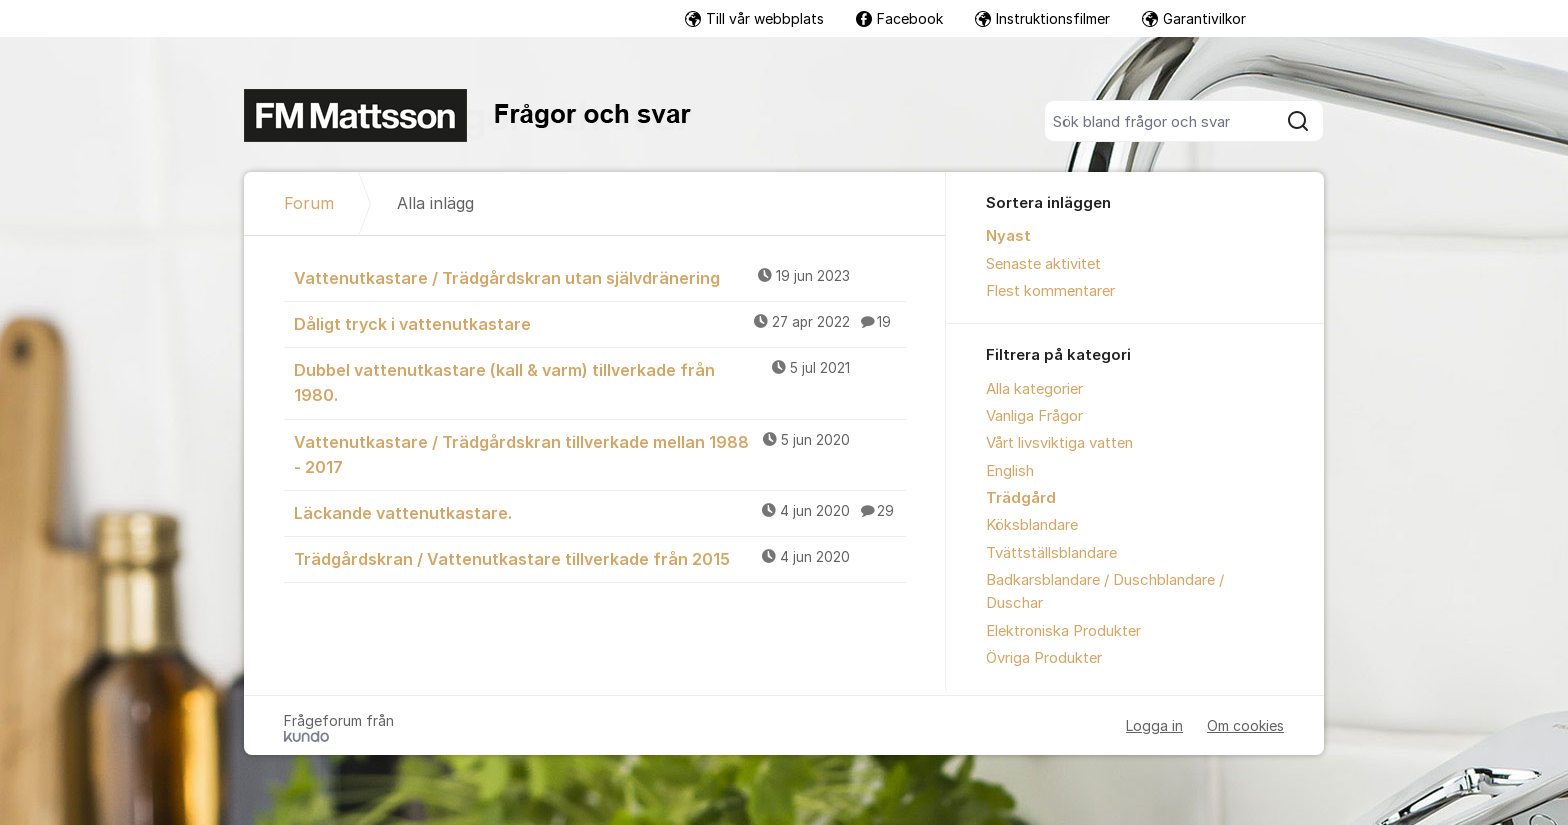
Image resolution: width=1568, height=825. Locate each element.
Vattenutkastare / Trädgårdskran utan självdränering (600, 277)
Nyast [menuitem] (1008, 236)
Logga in (1154, 725)
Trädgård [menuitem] (1021, 498)
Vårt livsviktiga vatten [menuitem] (1059, 443)
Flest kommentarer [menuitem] (1050, 291)
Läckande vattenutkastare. (600, 512)
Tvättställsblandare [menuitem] (1051, 553)
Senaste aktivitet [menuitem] (1043, 264)
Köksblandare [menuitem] (1032, 525)
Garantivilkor (1194, 18)
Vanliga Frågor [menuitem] (1034, 416)
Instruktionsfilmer (1042, 18)
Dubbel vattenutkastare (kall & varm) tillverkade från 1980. (600, 381)
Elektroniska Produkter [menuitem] (1063, 631)
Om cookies (1245, 725)
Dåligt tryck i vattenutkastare (600, 323)
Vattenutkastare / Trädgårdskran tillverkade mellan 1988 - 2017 (600, 453)
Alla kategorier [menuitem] (1034, 389)
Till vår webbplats (754, 18)
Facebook (899, 18)
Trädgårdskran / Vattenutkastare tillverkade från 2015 (600, 558)
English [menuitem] (1010, 471)
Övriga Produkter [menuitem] (1044, 658)
